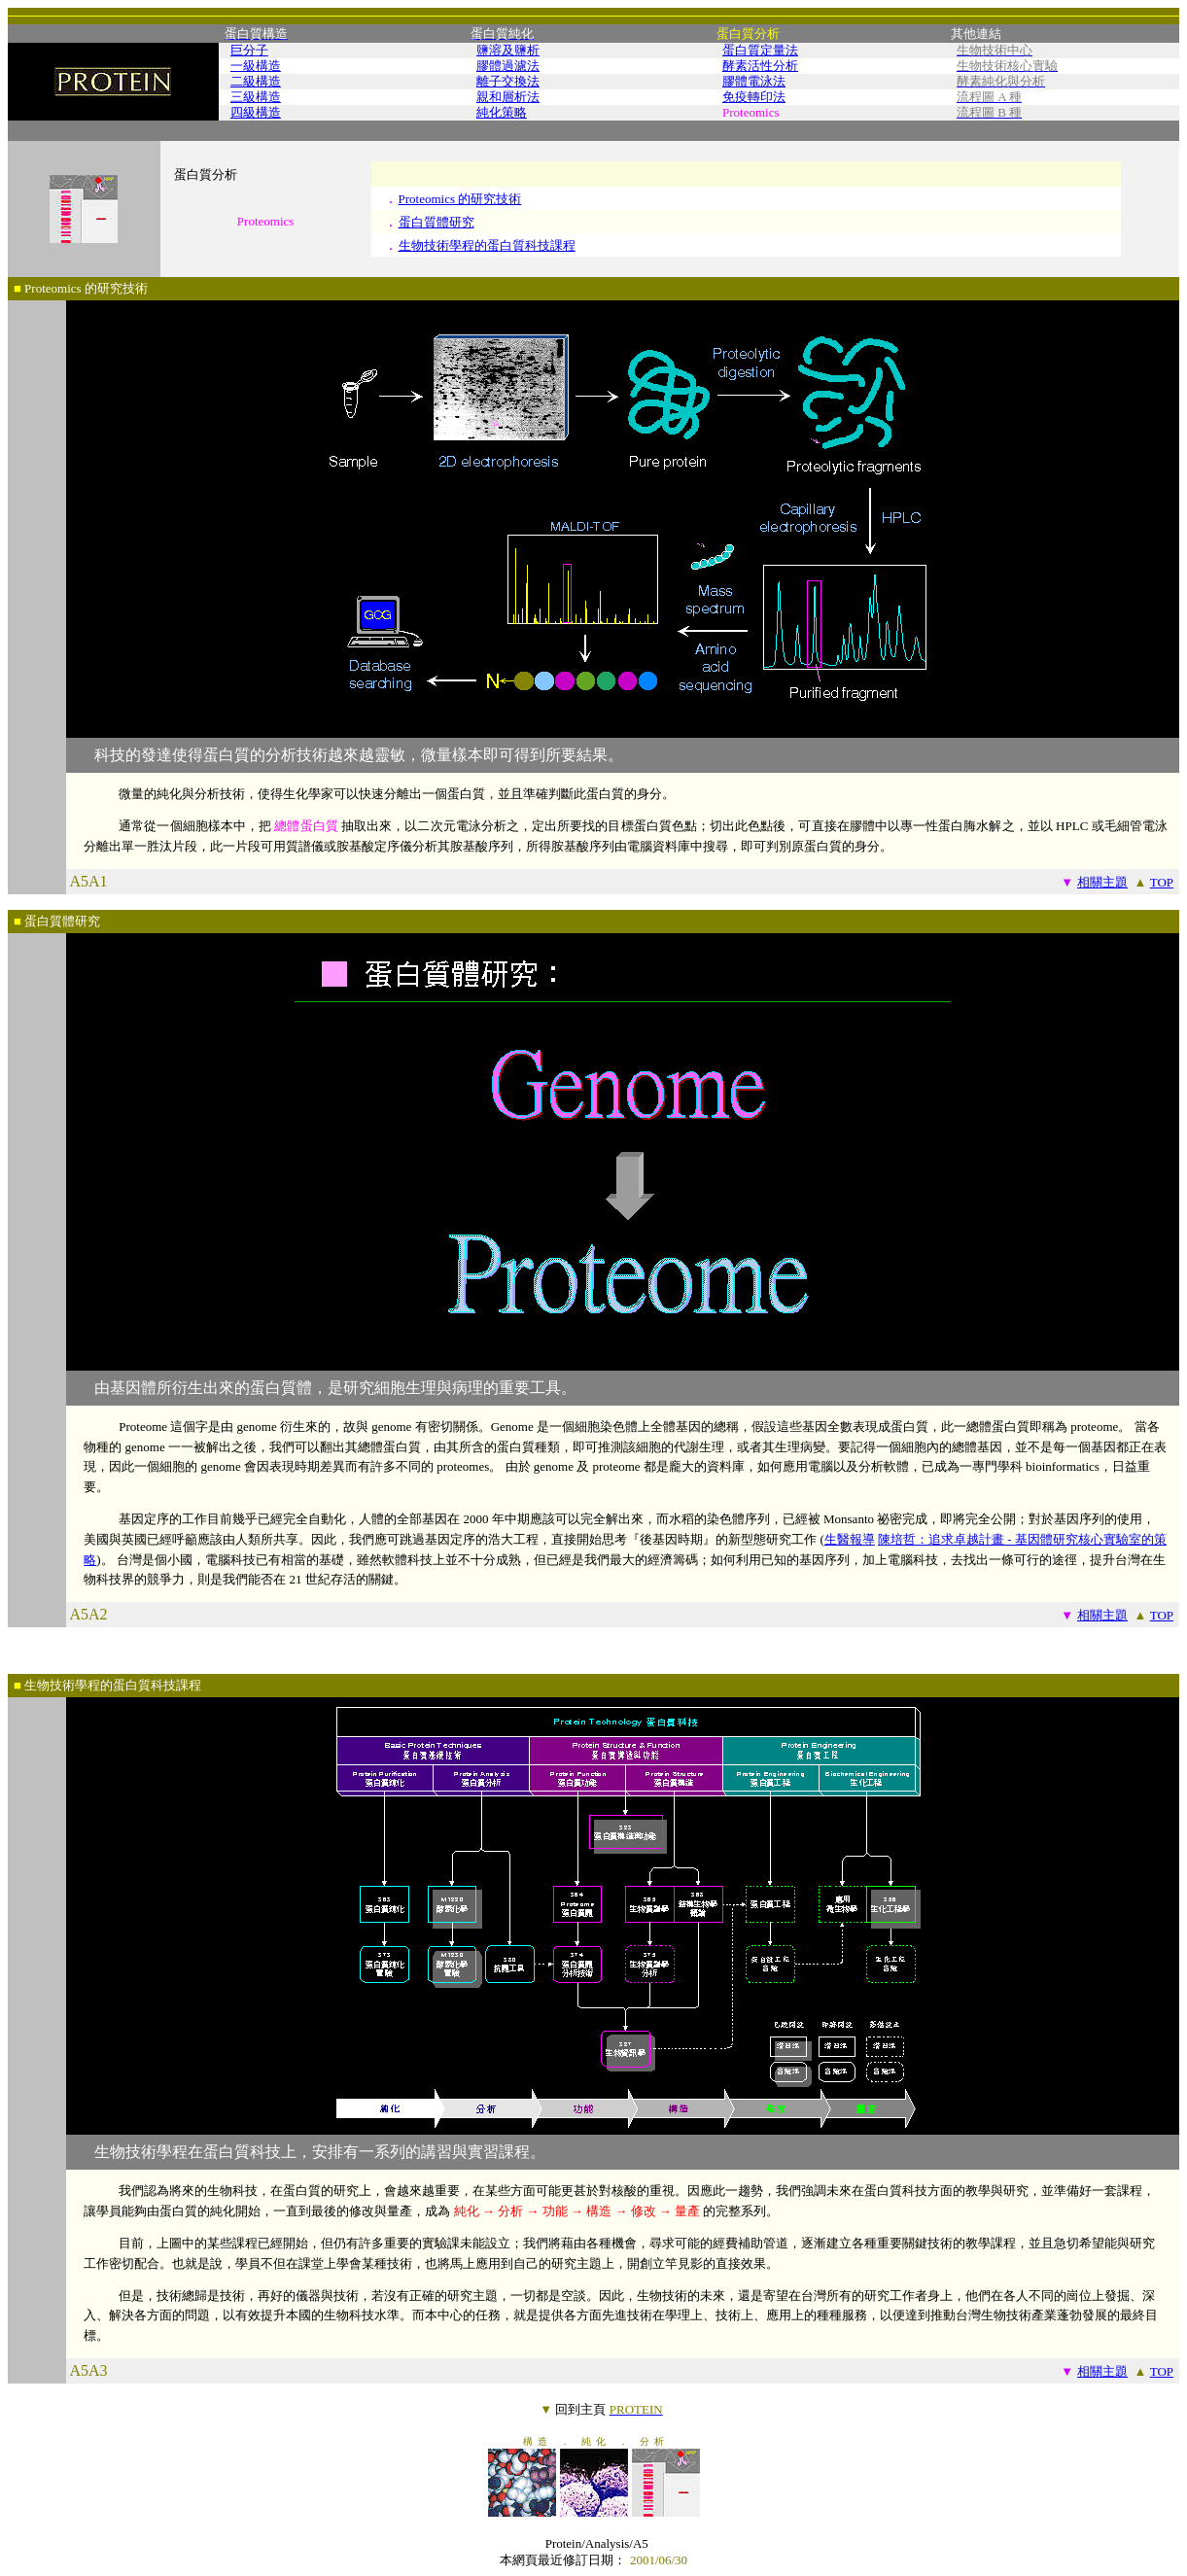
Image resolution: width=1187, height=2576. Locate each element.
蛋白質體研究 (436, 222)
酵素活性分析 (760, 65)
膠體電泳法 (754, 81)
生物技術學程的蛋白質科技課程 (487, 245)
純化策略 (501, 112)
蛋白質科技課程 (157, 1685)
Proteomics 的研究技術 (460, 198)
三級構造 (255, 96)
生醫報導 (849, 1539)
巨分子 (249, 50)
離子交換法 (508, 81)
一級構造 (255, 65)
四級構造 (255, 112)
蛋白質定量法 (760, 50)
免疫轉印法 (754, 96)
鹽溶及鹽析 (508, 50)
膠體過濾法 (508, 65)
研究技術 (122, 288)
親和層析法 (508, 96)
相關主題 (1102, 882)
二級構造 (255, 81)
